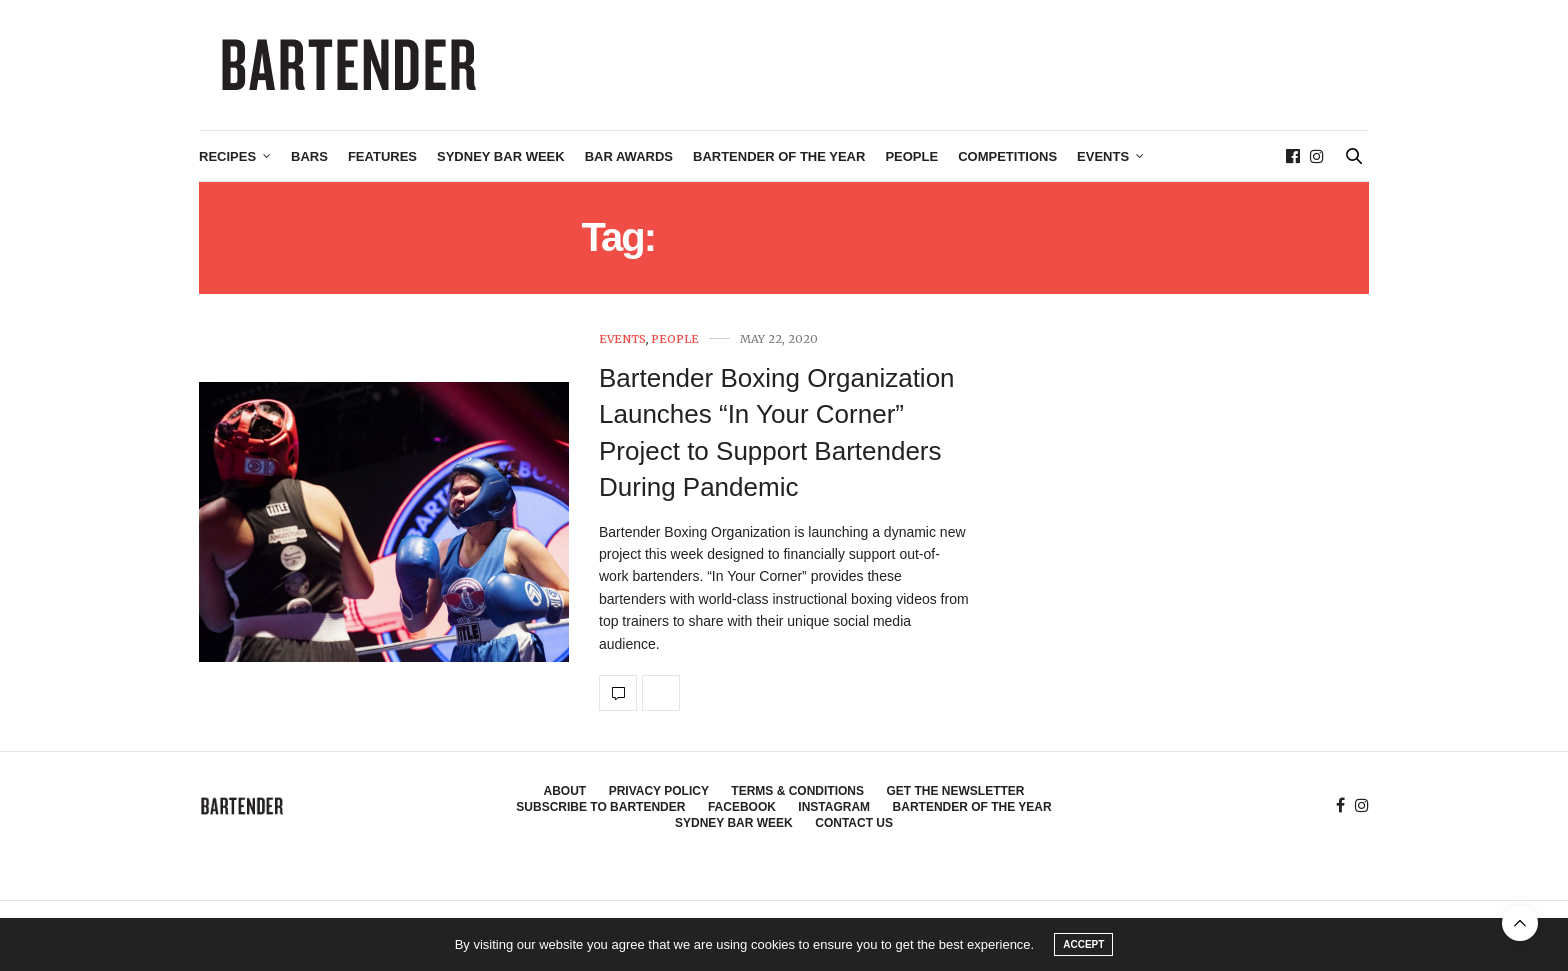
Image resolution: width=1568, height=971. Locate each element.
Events (1103, 156)
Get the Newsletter (955, 791)
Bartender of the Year (779, 156)
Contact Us (854, 823)
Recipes (227, 156)
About (565, 791)
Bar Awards (629, 156)
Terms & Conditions (797, 791)
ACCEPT (1083, 944)
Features (382, 156)
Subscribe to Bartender (600, 807)
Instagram (834, 807)
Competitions (1007, 156)
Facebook (742, 807)
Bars (309, 156)
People (911, 156)
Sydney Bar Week (501, 156)
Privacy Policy (659, 791)
